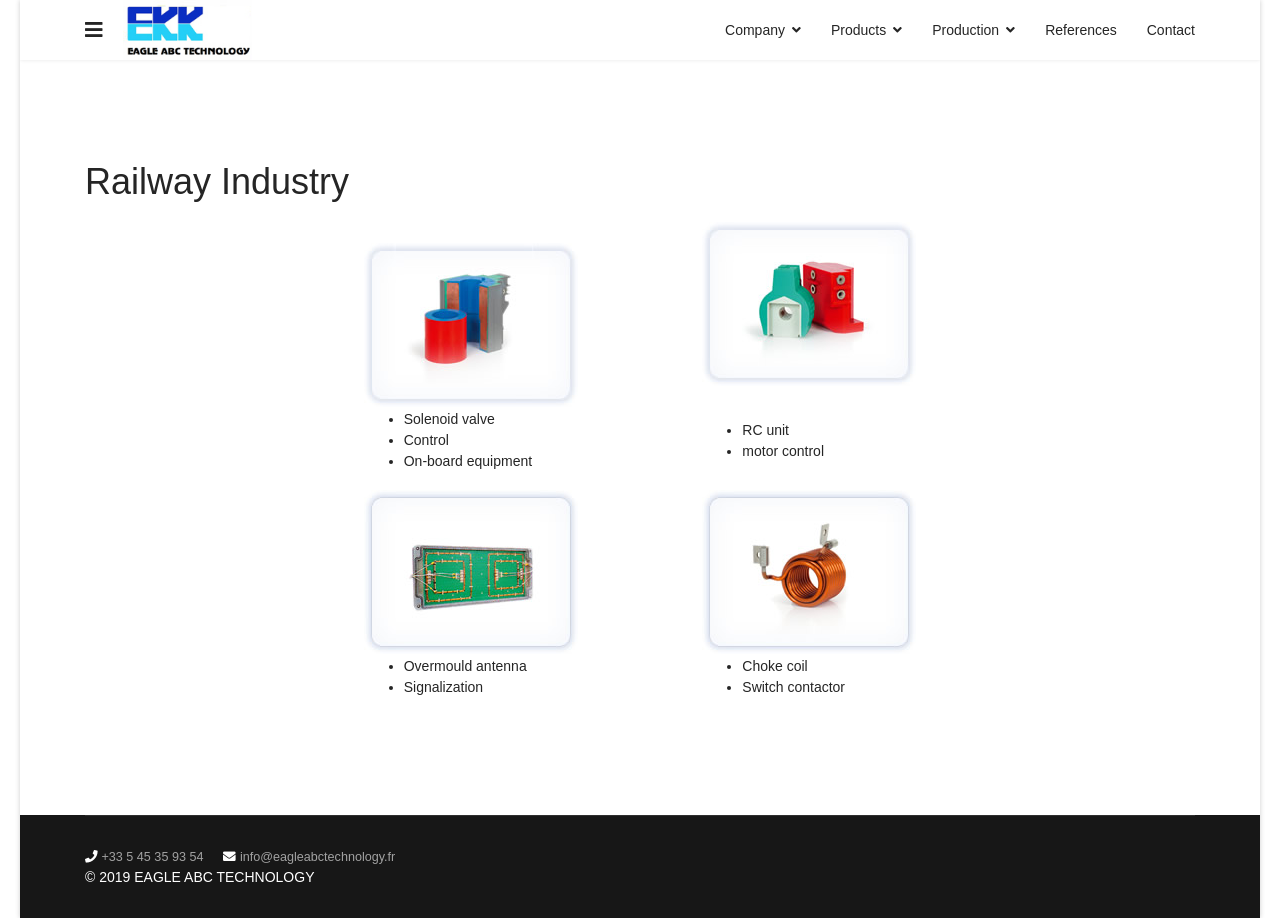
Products (858, 30)
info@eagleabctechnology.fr (317, 857)
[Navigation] (94, 30)
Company (755, 30)
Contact (1171, 30)
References (1081, 30)
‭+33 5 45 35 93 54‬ (153, 857)
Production (965, 30)
